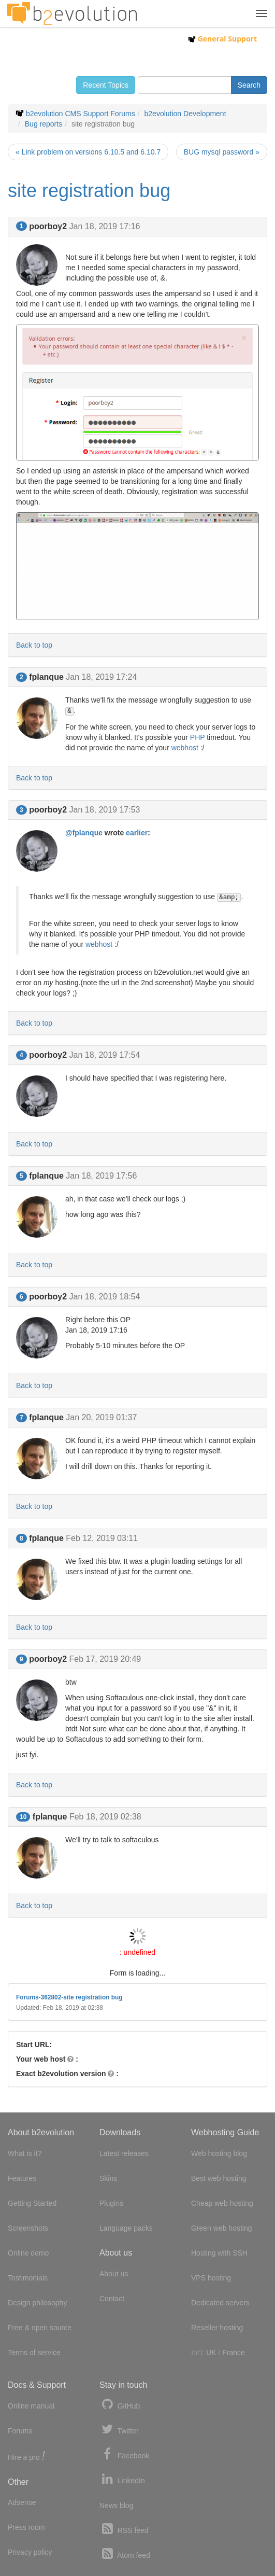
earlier (137, 833)
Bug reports (43, 124)
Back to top (34, 645)
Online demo (28, 2253)
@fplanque (84, 833)
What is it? (24, 2153)
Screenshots (28, 2228)
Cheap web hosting (222, 2203)
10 (23, 1817)
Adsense (22, 2502)
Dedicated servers (220, 2303)
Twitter (119, 2429)
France (233, 2352)
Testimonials (28, 2278)
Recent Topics (105, 85)
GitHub (119, 2404)
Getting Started (32, 2203)
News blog (116, 2505)
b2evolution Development (185, 113)
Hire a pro (26, 2456)
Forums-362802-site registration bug (69, 1997)
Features (22, 2178)
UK (211, 2352)
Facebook (124, 2454)
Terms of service (34, 2352)
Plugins (111, 2203)
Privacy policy (30, 2552)
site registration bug (89, 190)
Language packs (126, 2228)
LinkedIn (122, 2479)
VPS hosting (211, 2278)
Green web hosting (221, 2228)
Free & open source (39, 2327)
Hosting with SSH (219, 2253)
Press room (26, 2527)
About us (113, 2274)
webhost (184, 748)
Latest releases (124, 2153)
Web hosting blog (219, 2153)
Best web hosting (219, 2178)
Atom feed (124, 2554)
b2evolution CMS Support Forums (80, 113)
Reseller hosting (217, 2327)
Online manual (31, 2406)
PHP (197, 737)
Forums (20, 2431)
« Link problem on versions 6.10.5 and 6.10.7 (88, 152)
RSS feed (124, 2529)
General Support (222, 39)
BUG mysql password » (221, 152)
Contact (111, 2298)
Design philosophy (37, 2303)
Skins (108, 2178)
